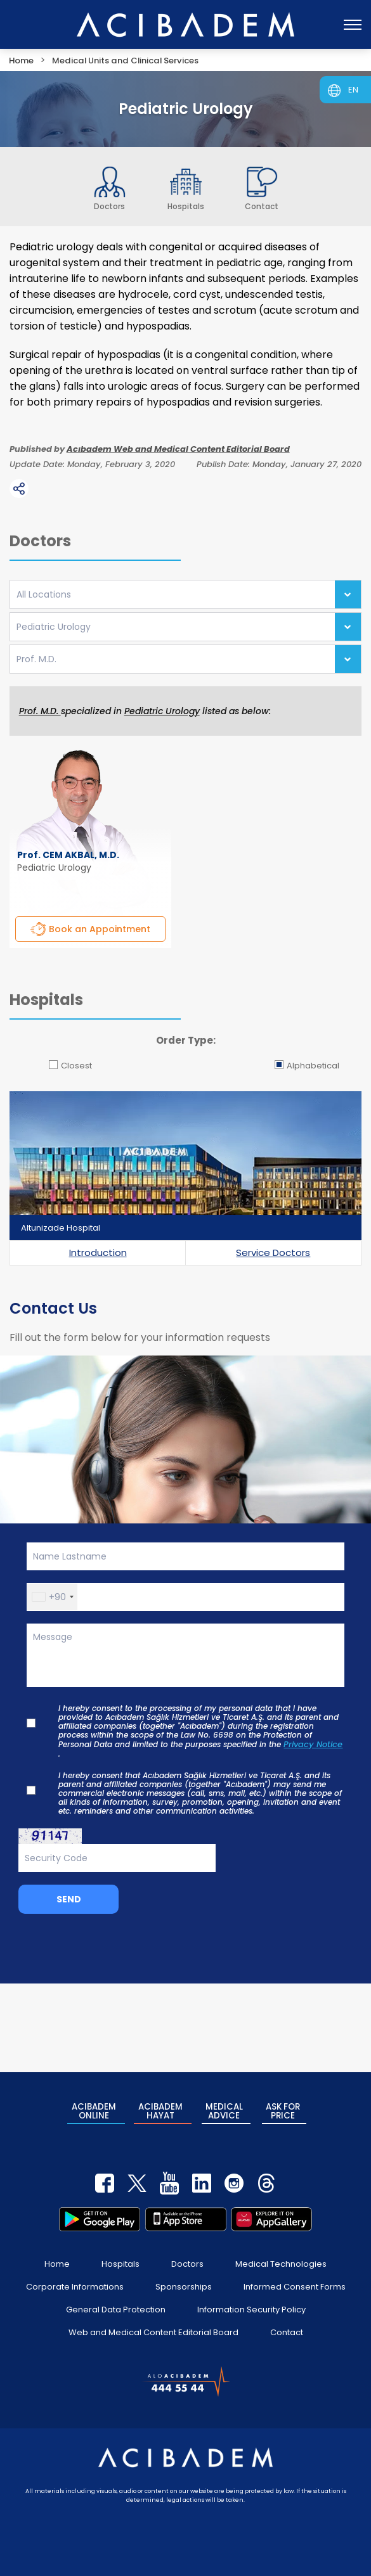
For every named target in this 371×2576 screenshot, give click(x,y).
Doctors (187, 2259)
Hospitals (120, 2259)
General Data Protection (116, 2304)
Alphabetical (307, 1066)
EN (353, 90)
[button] (52, 1597)
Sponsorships (183, 2282)
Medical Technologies (281, 2259)
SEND (68, 1899)
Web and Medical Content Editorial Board (153, 2327)
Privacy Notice (312, 1745)
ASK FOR (283, 2109)
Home (57, 2259)
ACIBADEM (93, 2109)
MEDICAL (223, 2109)
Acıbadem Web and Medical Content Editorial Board (178, 449)
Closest (70, 1066)
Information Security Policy (251, 2304)
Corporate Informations (75, 2282)
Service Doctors (273, 1253)
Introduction (98, 1253)
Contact (286, 2327)
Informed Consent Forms (295, 2282)
